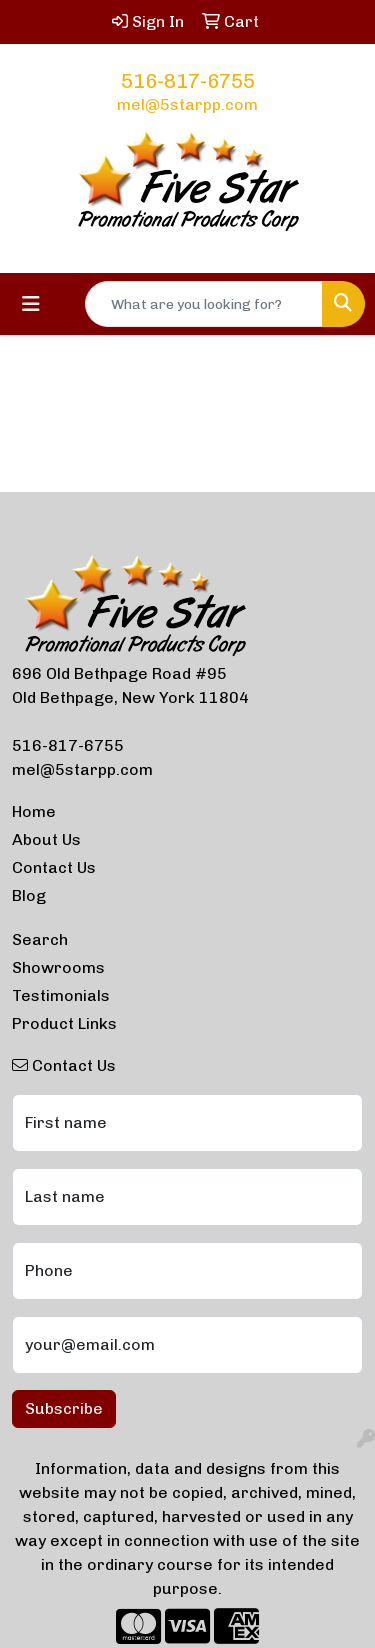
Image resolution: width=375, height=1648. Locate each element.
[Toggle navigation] (31, 304)
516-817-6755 (188, 81)
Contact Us (54, 867)
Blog (29, 895)
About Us (46, 839)
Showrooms (58, 967)
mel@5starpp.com (187, 104)
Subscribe (64, 1408)
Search (40, 939)
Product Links (64, 1023)
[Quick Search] (204, 304)
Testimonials (61, 995)
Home (34, 811)
